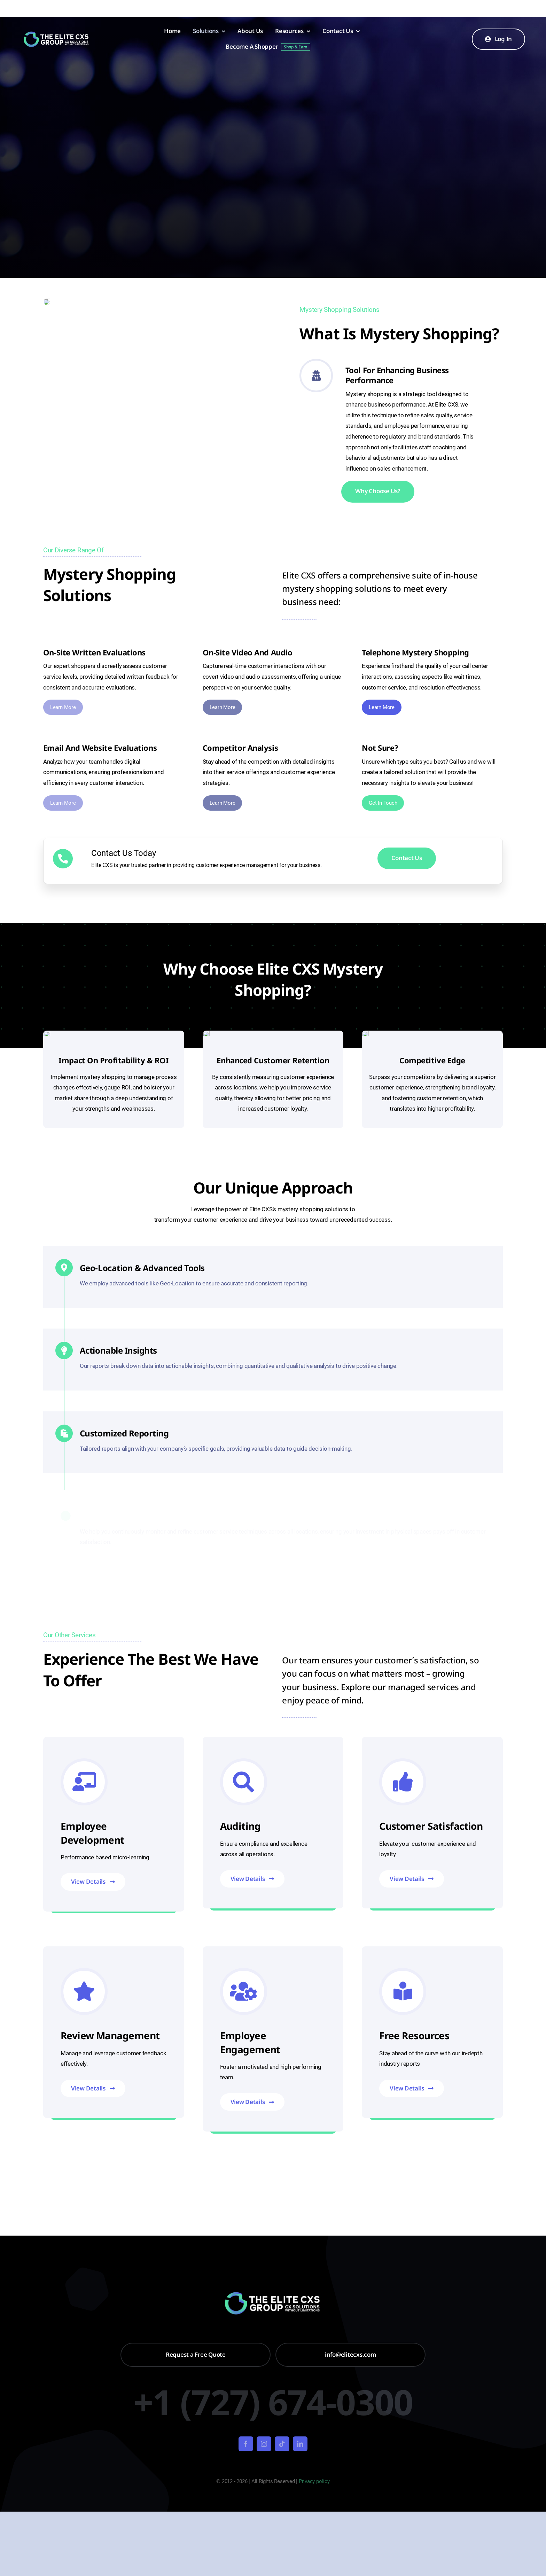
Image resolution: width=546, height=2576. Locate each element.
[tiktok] (282, 2443)
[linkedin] (300, 2443)
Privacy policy (314, 2481)
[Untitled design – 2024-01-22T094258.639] (56, 33)
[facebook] (246, 2443)
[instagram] (264, 2443)
